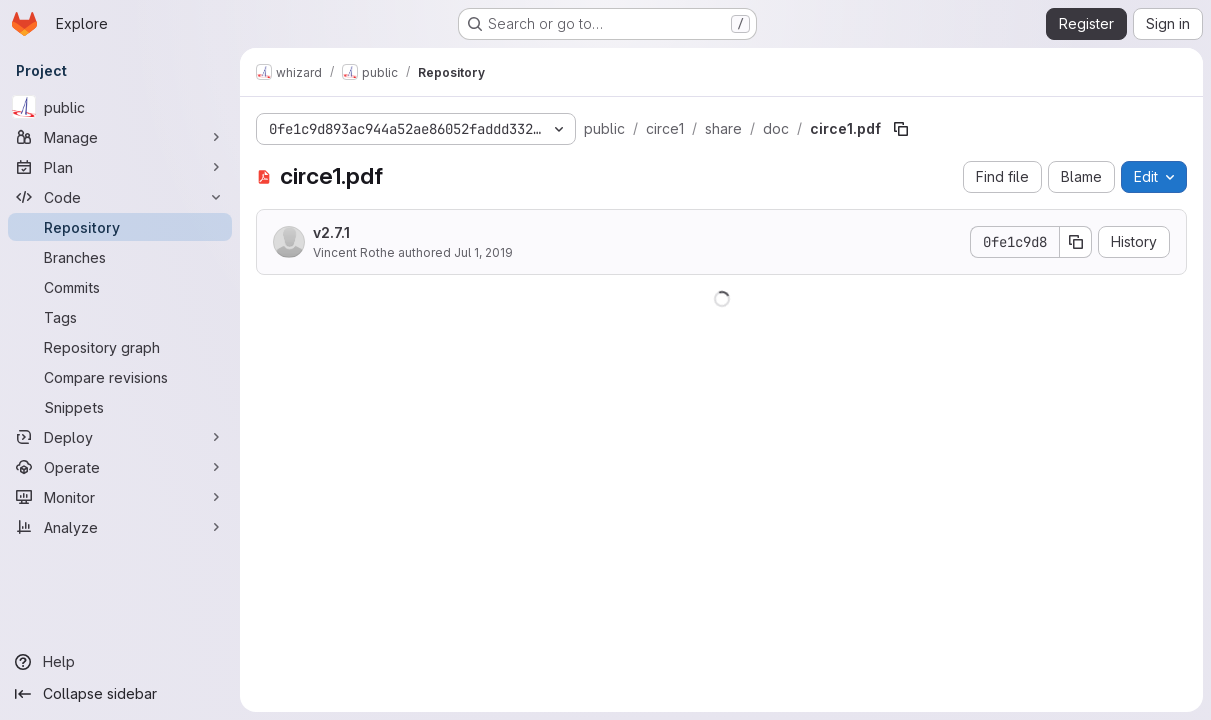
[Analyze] (120, 527)
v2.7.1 (331, 232)
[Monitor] (120, 497)
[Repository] (120, 227)
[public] (120, 107)
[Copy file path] (901, 129)
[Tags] (120, 317)
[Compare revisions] (120, 377)
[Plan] (120, 167)
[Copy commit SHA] (1076, 242)
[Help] (120, 662)
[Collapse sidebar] (120, 694)
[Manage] (120, 137)
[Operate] (120, 467)
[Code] (120, 197)
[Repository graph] (120, 347)
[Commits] (120, 287)
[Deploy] (120, 437)
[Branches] (120, 257)
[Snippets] (120, 407)
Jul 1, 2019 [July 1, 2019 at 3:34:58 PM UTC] (483, 252)
